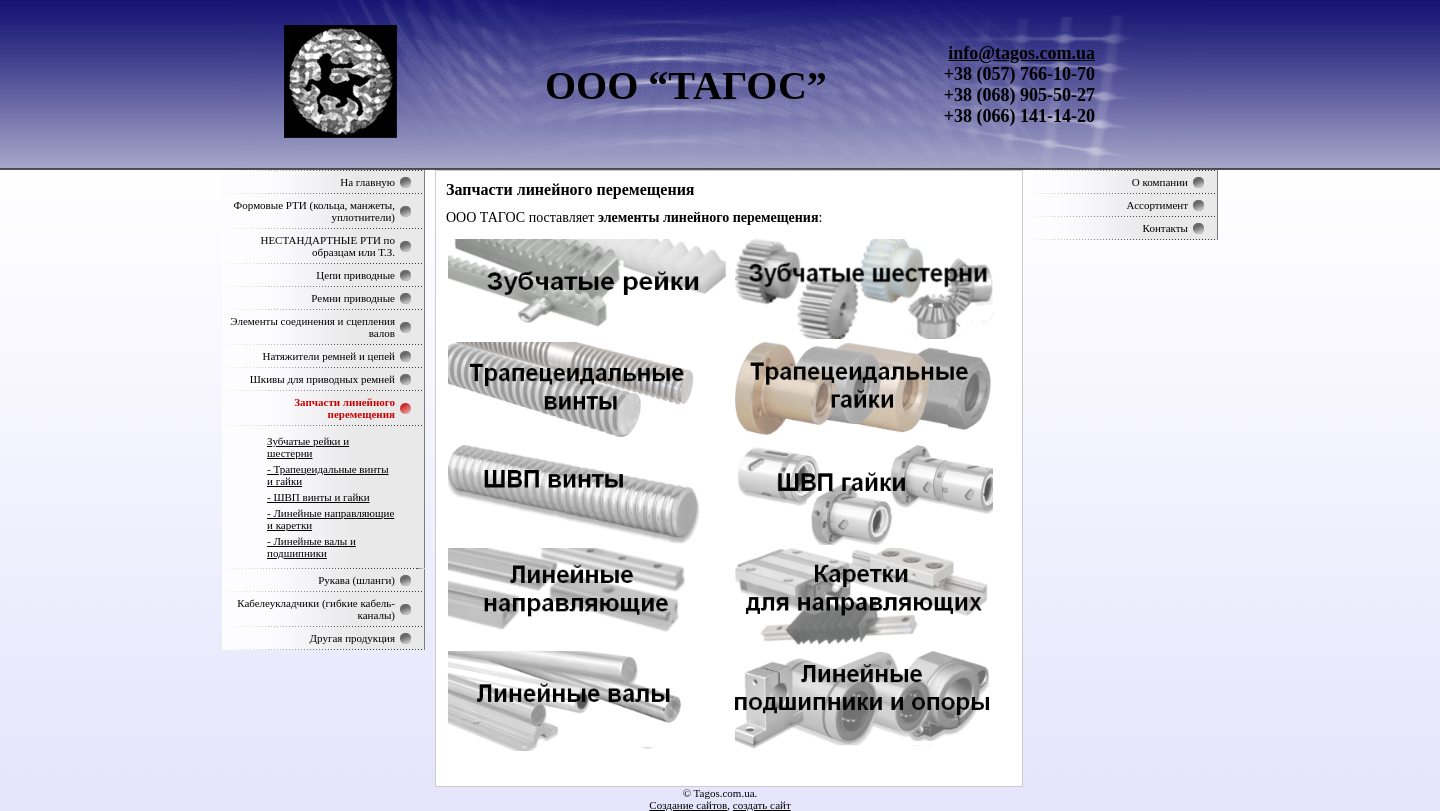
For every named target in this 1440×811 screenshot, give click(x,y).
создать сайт (762, 805)
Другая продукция (352, 638)
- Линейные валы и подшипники (311, 547)
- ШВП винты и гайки (318, 497)
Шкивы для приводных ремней (322, 379)
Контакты (1165, 228)
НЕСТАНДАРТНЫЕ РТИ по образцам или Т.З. (327, 246)
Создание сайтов (688, 805)
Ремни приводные (353, 298)
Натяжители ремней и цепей (329, 356)
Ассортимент (1157, 205)
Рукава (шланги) (356, 580)
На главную (367, 182)
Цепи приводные (355, 275)
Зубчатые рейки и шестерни (308, 447)
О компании (1160, 182)
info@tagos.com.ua (1021, 53)
